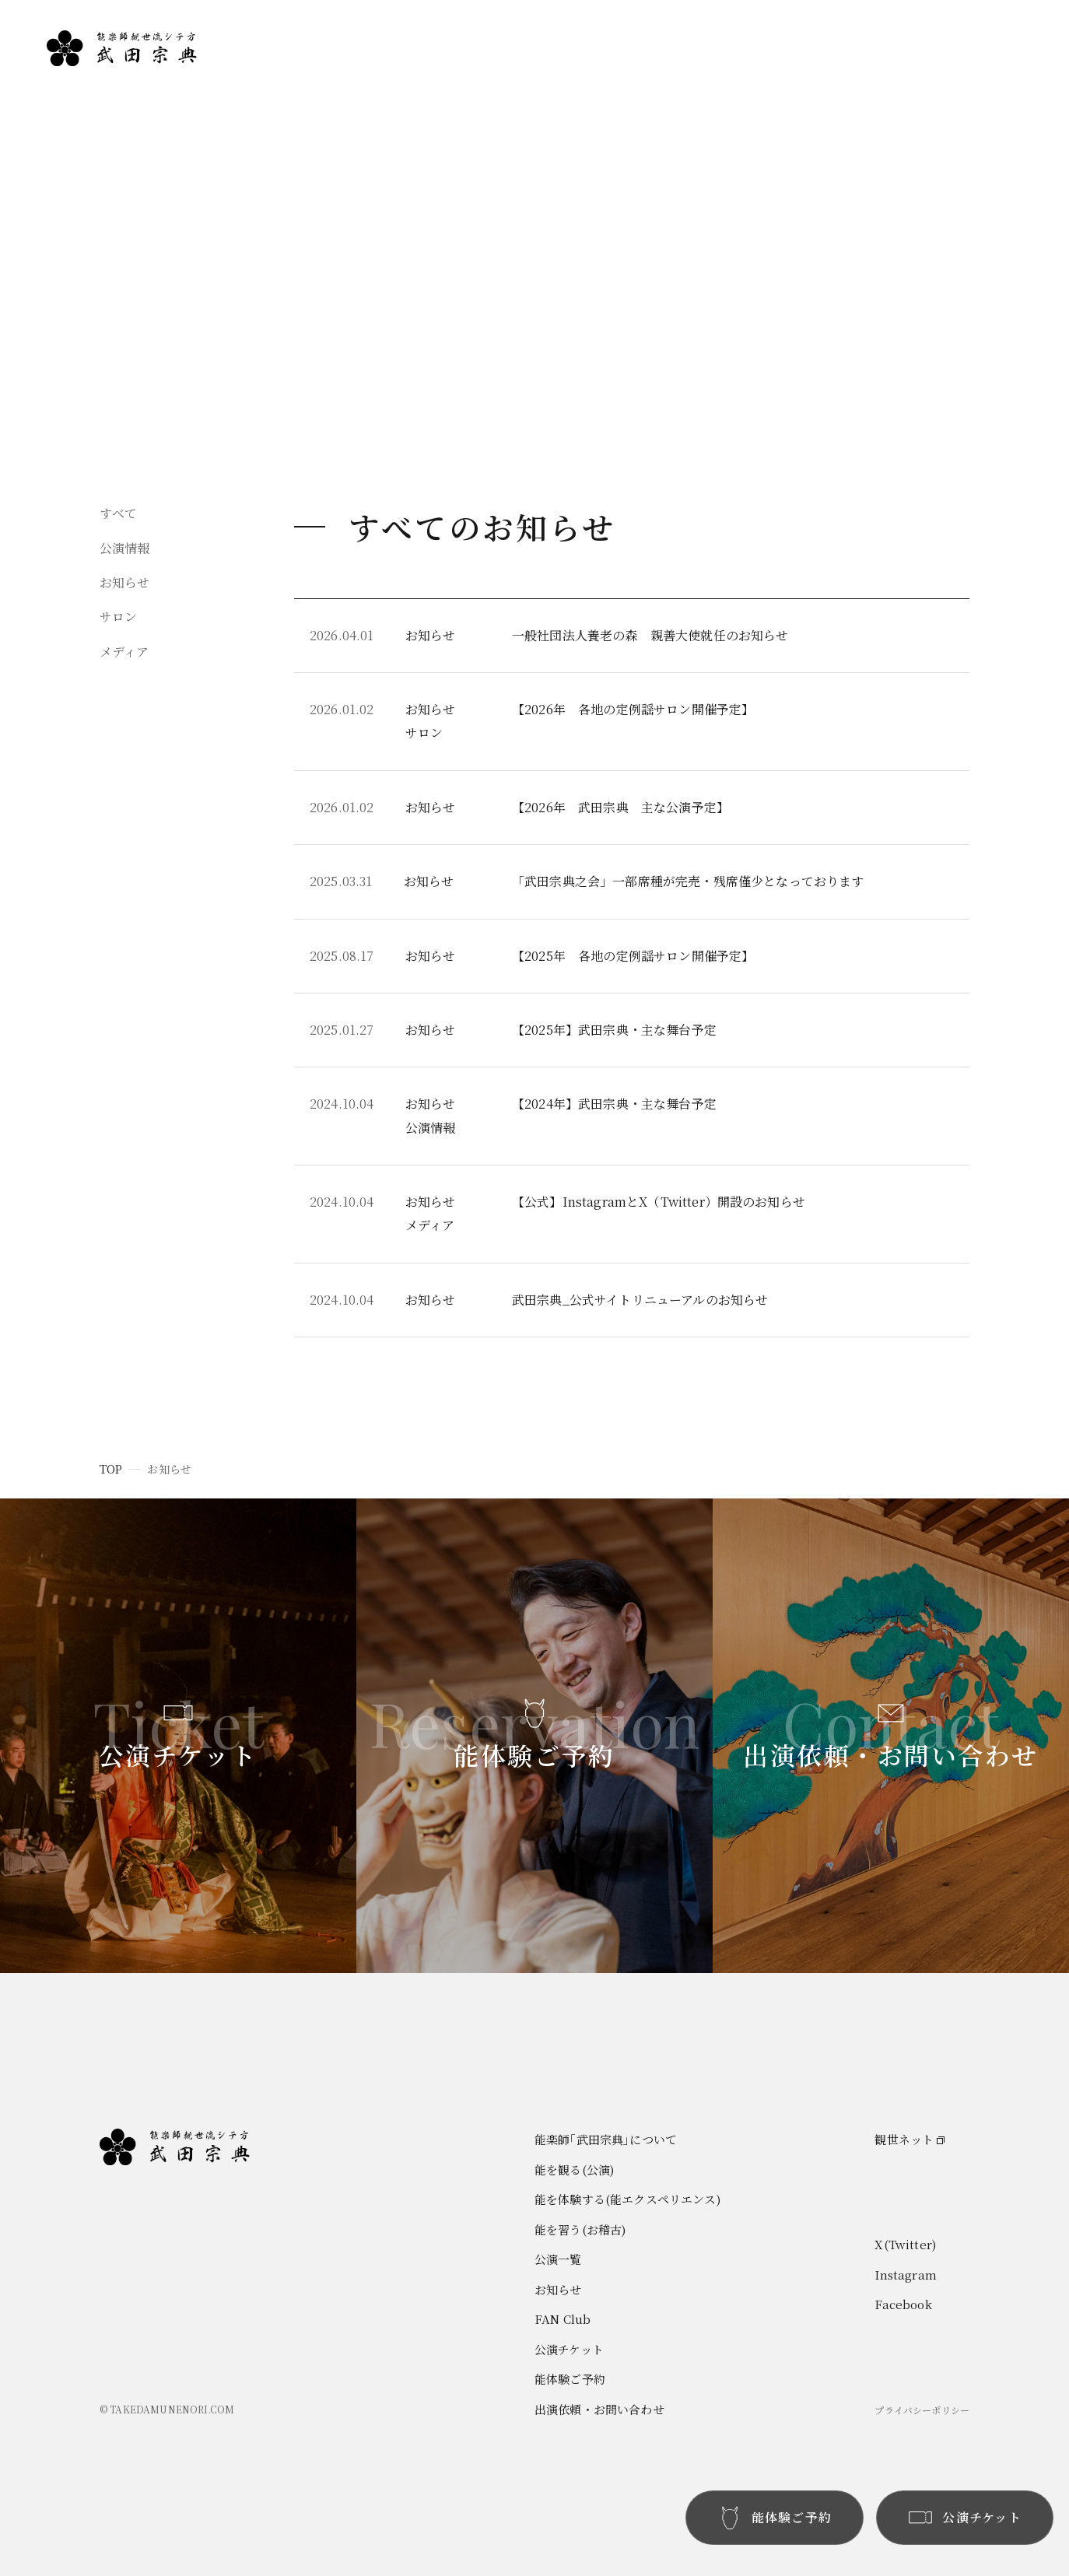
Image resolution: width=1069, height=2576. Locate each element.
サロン (118, 617)
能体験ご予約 (569, 2379)
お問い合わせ (987, 158)
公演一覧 (975, 73)
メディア (124, 652)
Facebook (902, 2304)
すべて (118, 513)
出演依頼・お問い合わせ (599, 2409)
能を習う (789, 158)
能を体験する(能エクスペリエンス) (627, 2199)
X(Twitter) (905, 2244)
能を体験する (801, 130)
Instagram (905, 2274)
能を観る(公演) (574, 2169)
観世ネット (904, 2139)
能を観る (789, 101)
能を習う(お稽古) (580, 2229)
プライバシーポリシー (921, 2410)
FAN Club (980, 130)
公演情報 (125, 548)
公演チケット (569, 2349)
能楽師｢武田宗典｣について (837, 73)
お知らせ (975, 101)
